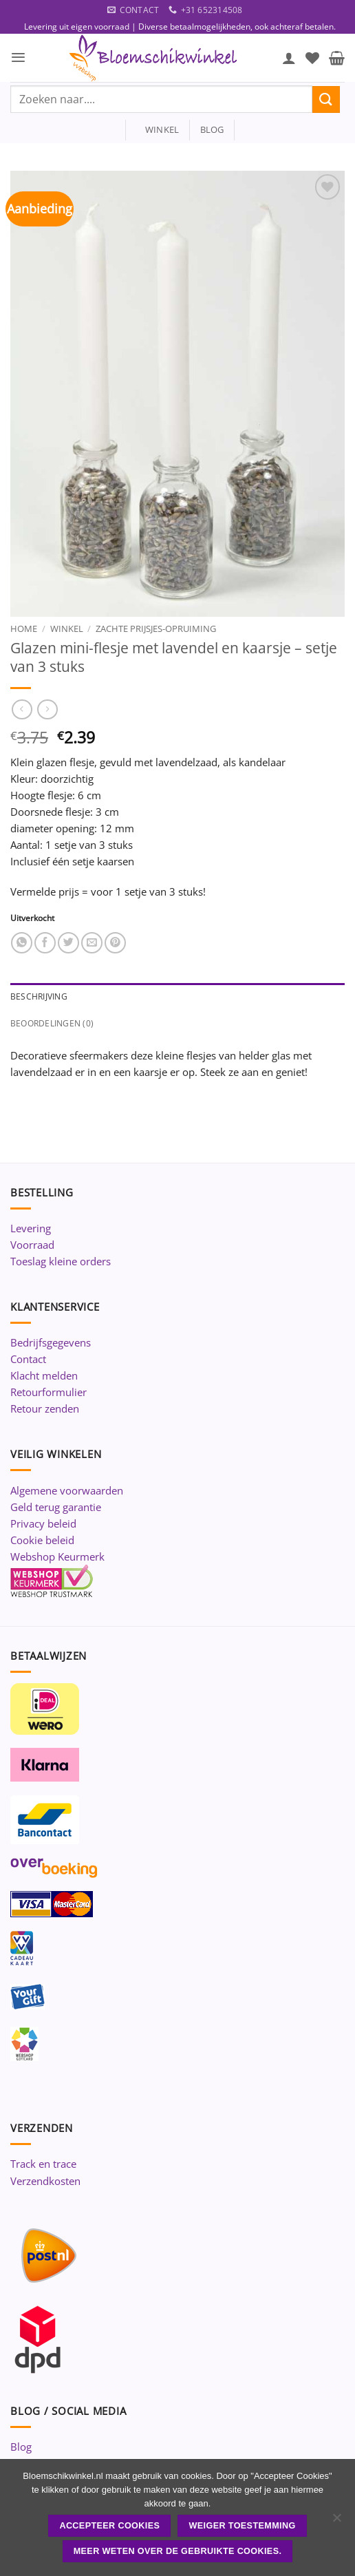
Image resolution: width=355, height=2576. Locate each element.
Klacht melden (44, 1375)
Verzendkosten (45, 2181)
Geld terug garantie (55, 1507)
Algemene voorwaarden (66, 1490)
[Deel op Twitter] (68, 942)
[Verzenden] (326, 99)
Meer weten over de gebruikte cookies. (178, 2551)
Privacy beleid (43, 1523)
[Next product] (22, 709)
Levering (30, 1228)
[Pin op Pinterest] (115, 942)
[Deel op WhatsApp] (21, 942)
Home (23, 628)
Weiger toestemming (242, 2526)
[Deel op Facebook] (45, 942)
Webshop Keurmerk (57, 1556)
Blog (21, 2446)
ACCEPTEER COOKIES (109, 2526)
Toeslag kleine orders (60, 1261)
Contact (28, 1359)
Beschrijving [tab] (38, 996)
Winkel (66, 628)
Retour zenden (44, 1408)
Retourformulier (48, 1392)
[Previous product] (47, 709)
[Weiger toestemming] (336, 2522)
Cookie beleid (42, 1540)
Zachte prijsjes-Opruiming (156, 628)
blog (212, 129)
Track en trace (43, 2164)
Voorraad (32, 1245)
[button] (18, 57)
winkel (158, 129)
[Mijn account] (289, 58)
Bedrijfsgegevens (50, 1342)
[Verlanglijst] (312, 58)
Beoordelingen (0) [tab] (52, 1023)
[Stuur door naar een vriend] (92, 942)
